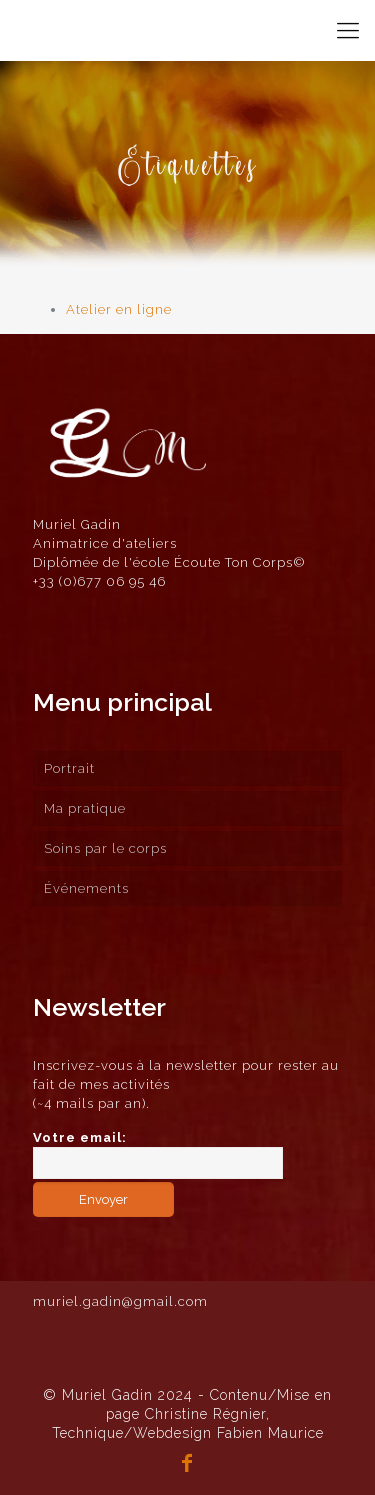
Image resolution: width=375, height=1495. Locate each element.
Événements (86, 888)
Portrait (69, 768)
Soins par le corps (105, 848)
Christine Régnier (205, 1414)
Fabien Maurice (270, 1433)
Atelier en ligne (119, 309)
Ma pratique (85, 808)
